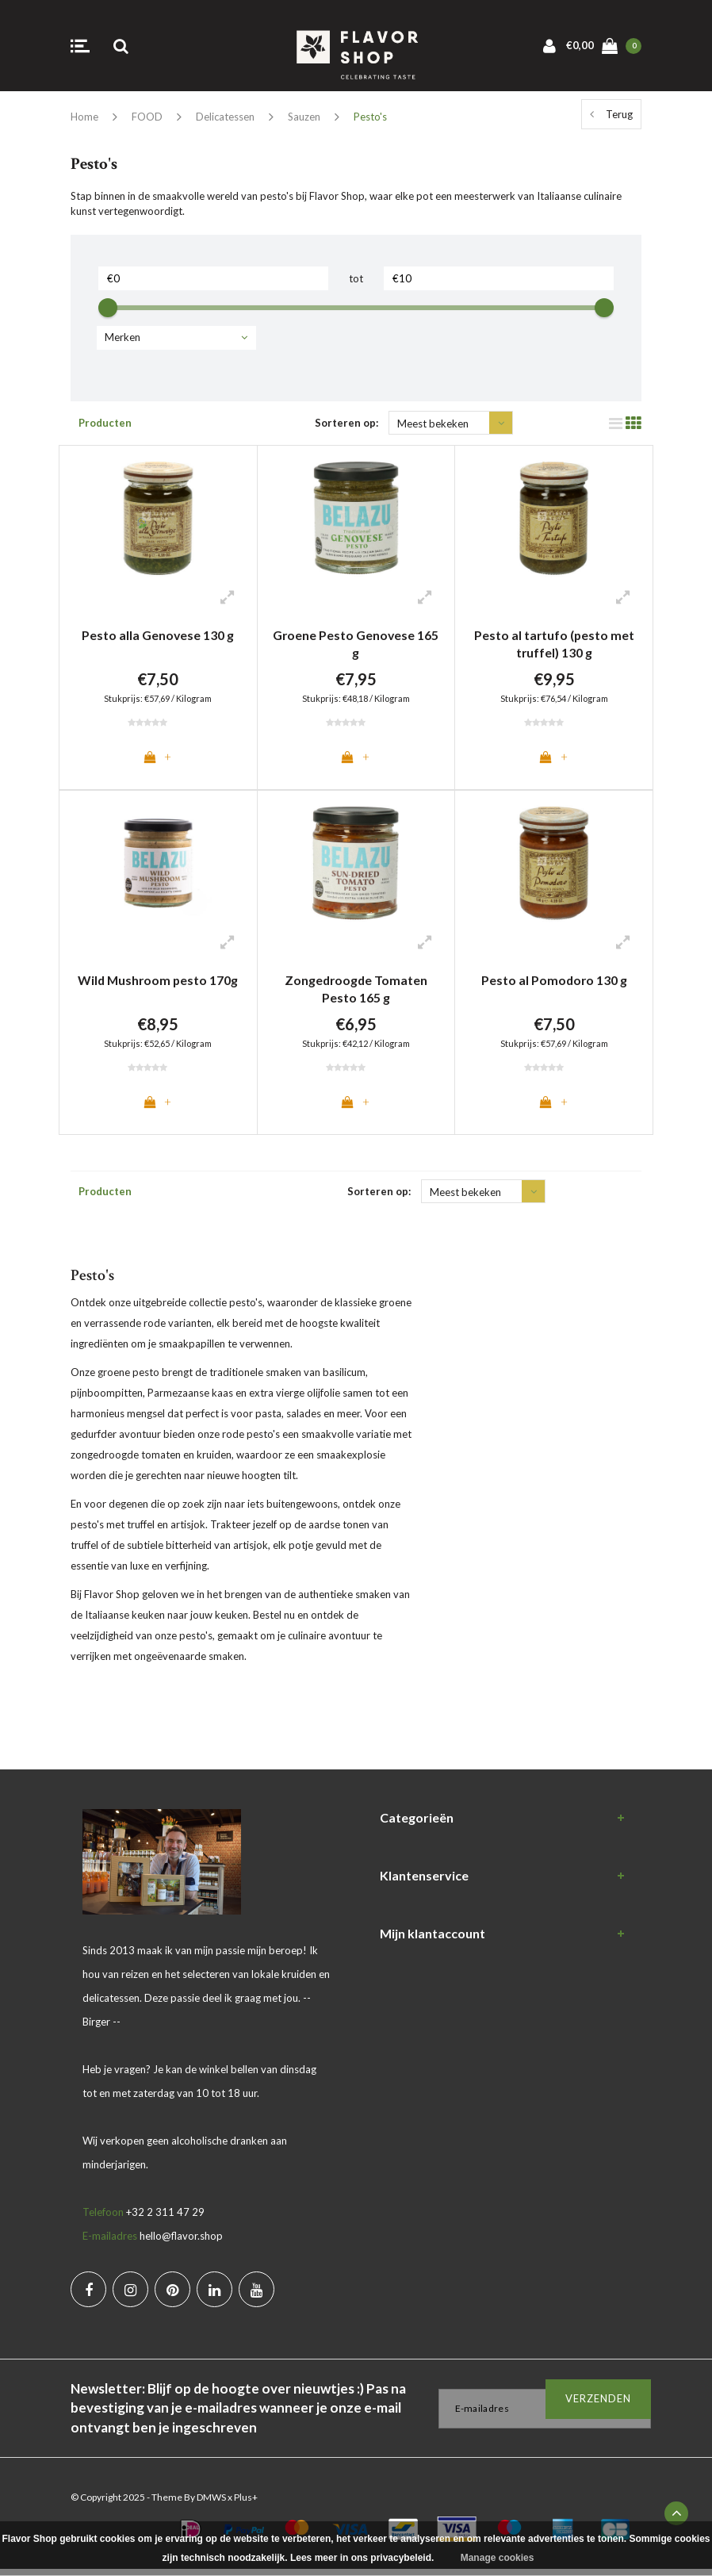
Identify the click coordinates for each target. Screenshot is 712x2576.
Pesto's (370, 116)
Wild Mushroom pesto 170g (157, 983)
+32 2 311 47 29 (165, 2219)
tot (356, 278)
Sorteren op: (346, 422)
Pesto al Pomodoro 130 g (554, 983)
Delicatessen (225, 116)
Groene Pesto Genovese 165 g (355, 644)
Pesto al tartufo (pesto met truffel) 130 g (554, 644)
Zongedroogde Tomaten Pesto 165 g (355, 992)
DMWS (211, 2504)
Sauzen (304, 116)
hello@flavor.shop (181, 2243)
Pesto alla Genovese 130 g (158, 634)
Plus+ (246, 2504)
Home (84, 116)
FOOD (147, 116)
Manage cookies (497, 2557)
